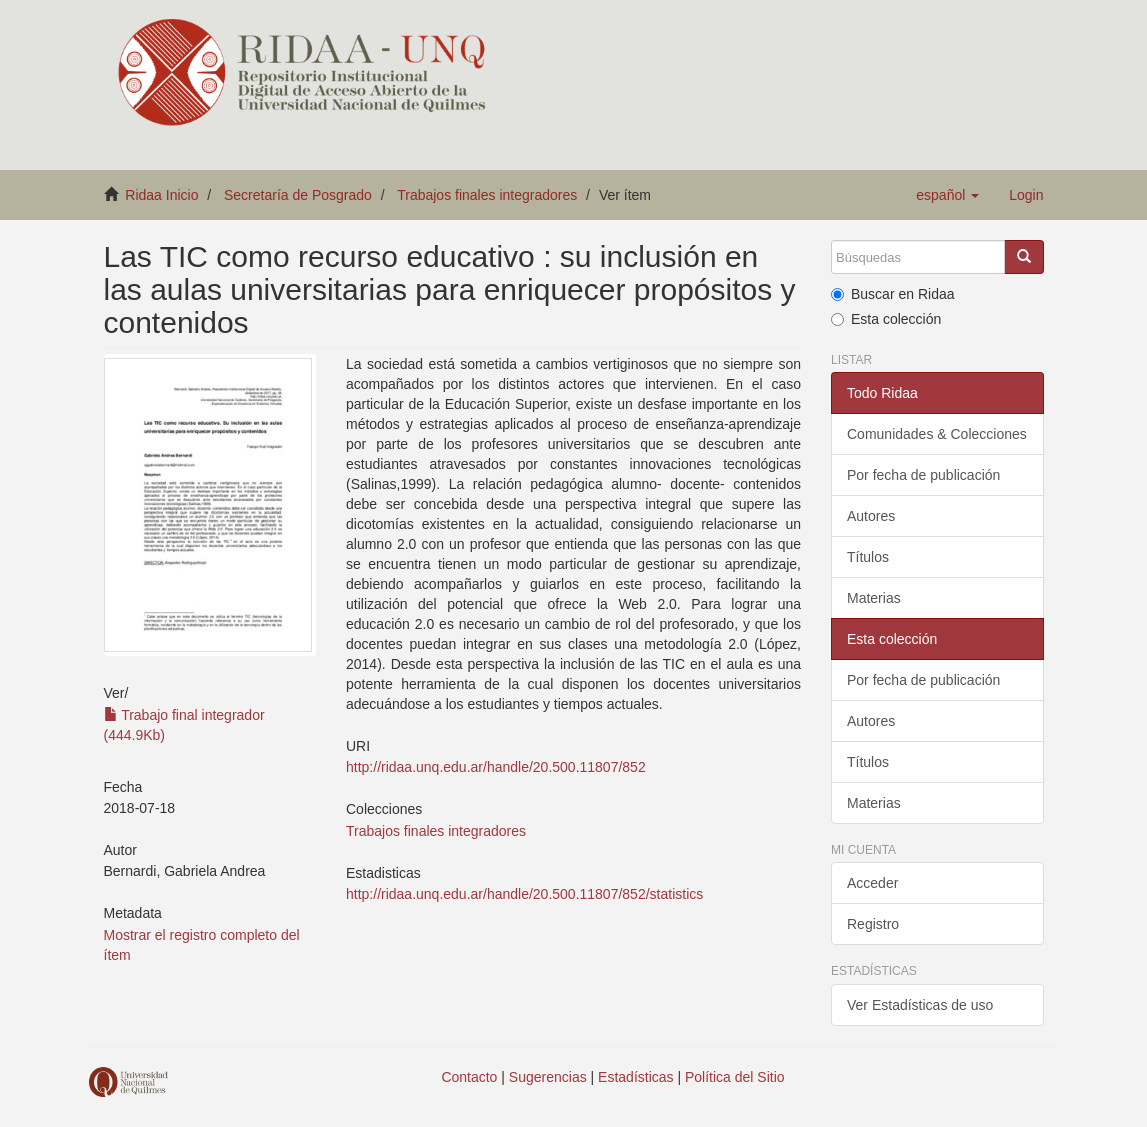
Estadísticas (635, 1077)
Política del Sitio (735, 1077)
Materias (874, 598)
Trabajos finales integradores (487, 195)
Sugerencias (548, 1077)
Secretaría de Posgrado (298, 195)
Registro (873, 924)
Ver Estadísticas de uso (920, 1005)
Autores (871, 516)
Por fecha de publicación (923, 475)
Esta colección (886, 319)
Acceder (872, 883)
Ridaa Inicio (161, 195)
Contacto (469, 1077)
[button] (947, 195)
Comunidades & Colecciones (937, 434)
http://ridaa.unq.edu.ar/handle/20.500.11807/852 (496, 767)
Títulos (868, 557)
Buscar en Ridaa (893, 294)
